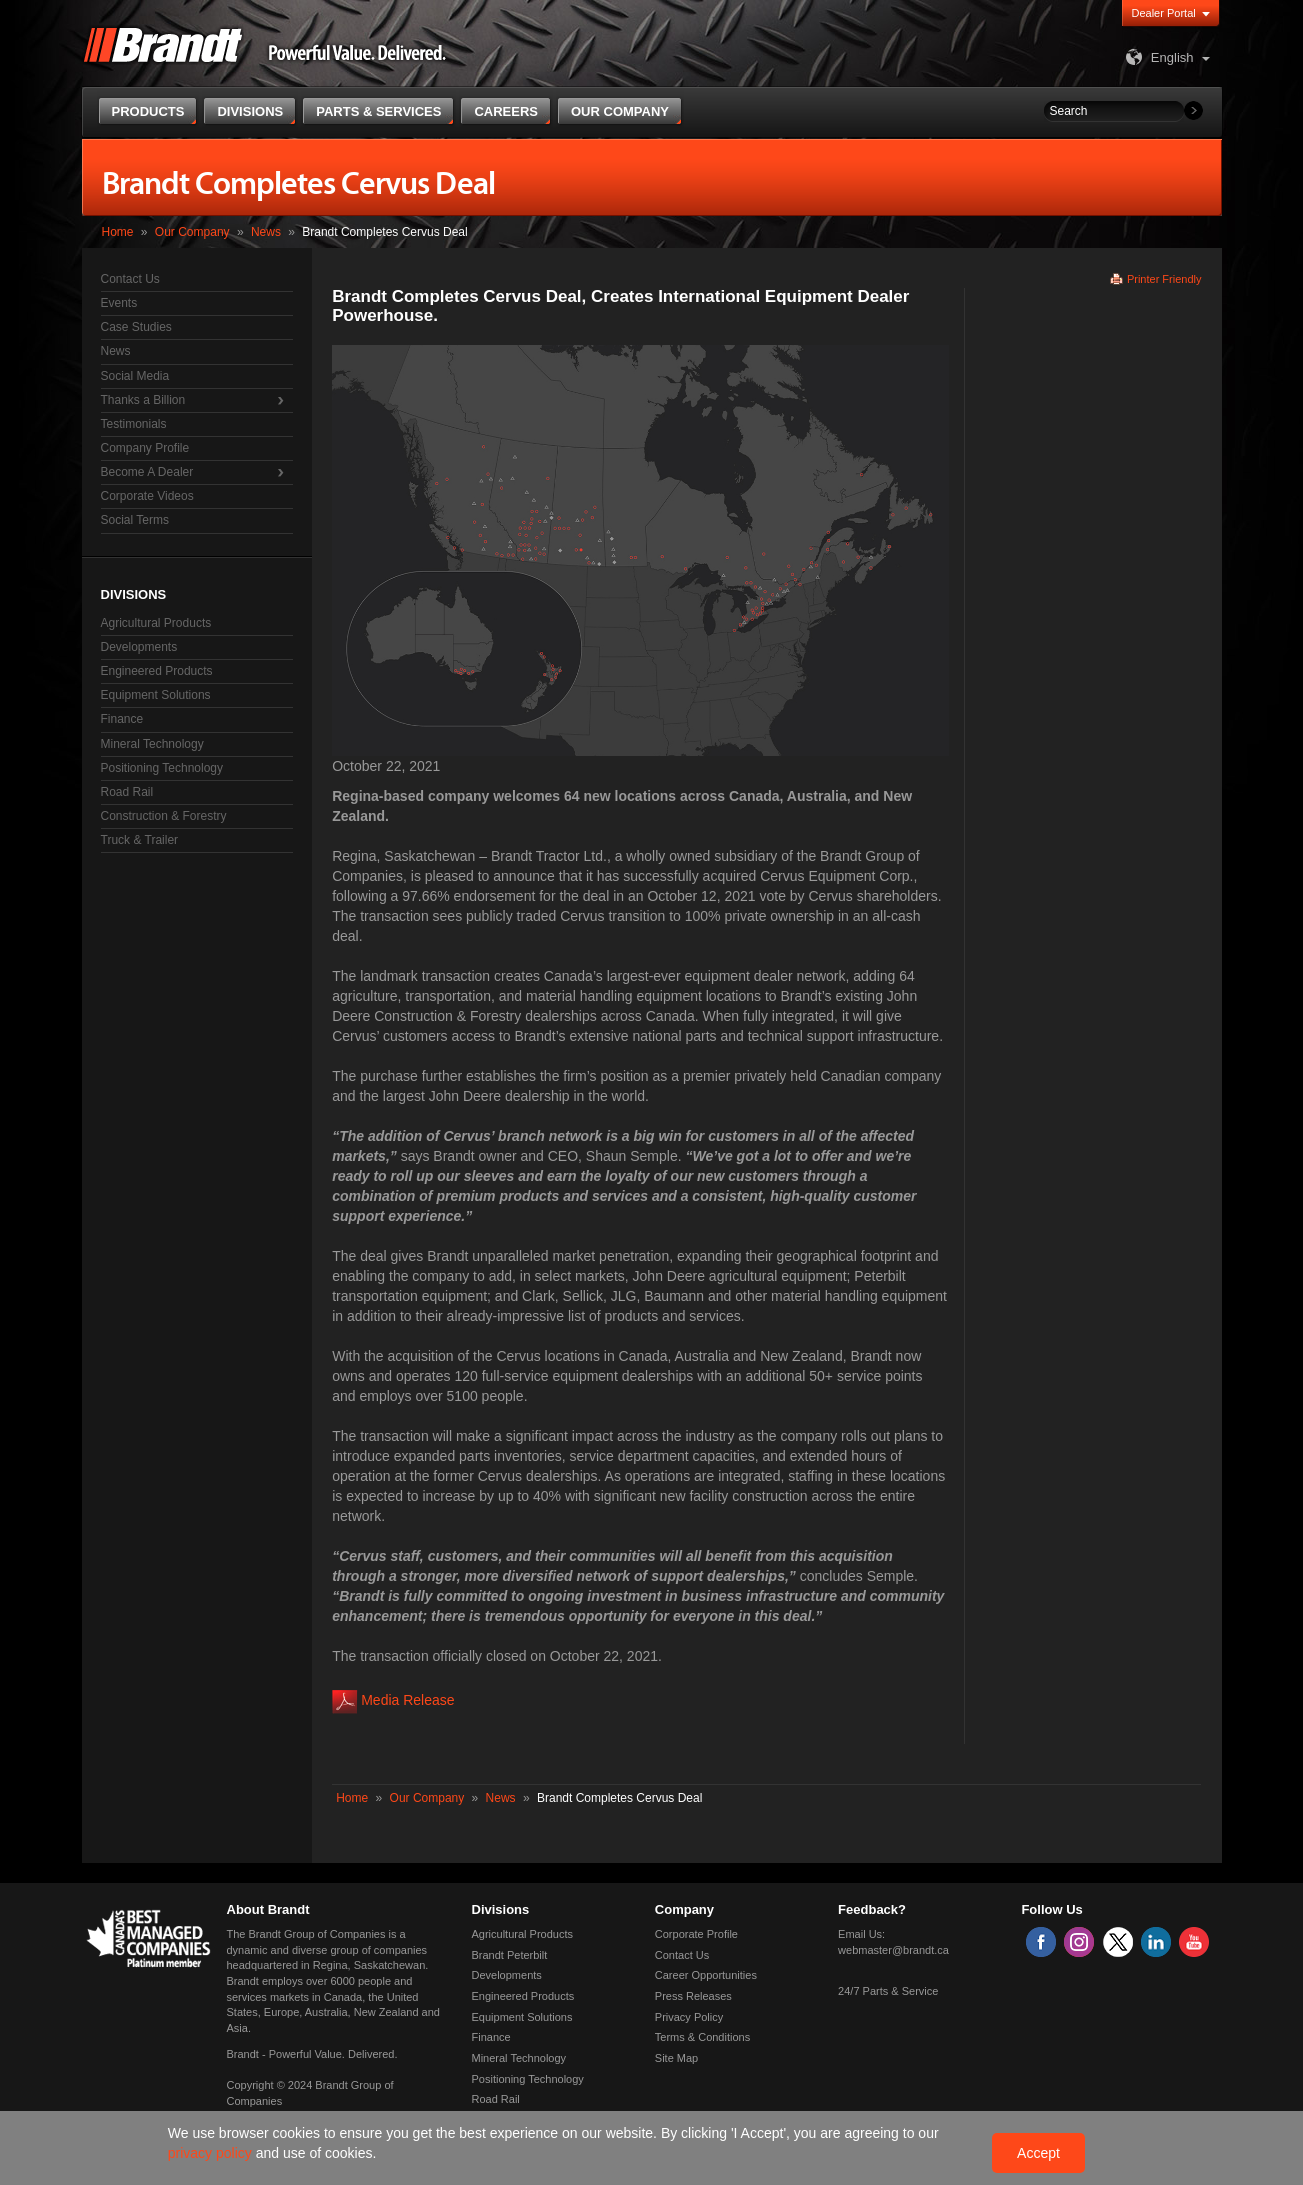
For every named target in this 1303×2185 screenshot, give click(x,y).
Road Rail (127, 792)
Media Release (407, 1700)
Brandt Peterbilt (510, 1955)
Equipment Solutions (156, 695)
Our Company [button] (620, 111)
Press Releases (693, 1996)
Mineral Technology (152, 744)
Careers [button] (506, 111)
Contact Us (130, 279)
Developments (139, 647)
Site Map (676, 2058)
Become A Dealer (147, 472)
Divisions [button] (250, 111)
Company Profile (145, 448)
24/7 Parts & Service (888, 1991)
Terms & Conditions (702, 2037)
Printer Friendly (1164, 279)
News (266, 232)
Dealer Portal (1164, 13)
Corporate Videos (147, 496)
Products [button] (148, 111)
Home (118, 232)
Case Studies (136, 327)
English (1157, 57)
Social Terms (135, 520)
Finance (122, 719)
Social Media (135, 376)
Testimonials (134, 424)
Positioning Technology (162, 768)
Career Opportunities (706, 1975)
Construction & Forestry (164, 816)
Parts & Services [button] (378, 111)
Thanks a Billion (143, 400)
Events (119, 303)
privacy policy (212, 2153)
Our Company (192, 232)
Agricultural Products (156, 623)
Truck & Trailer (140, 840)
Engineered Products (157, 671)
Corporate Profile (696, 1934)
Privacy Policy (689, 2017)
